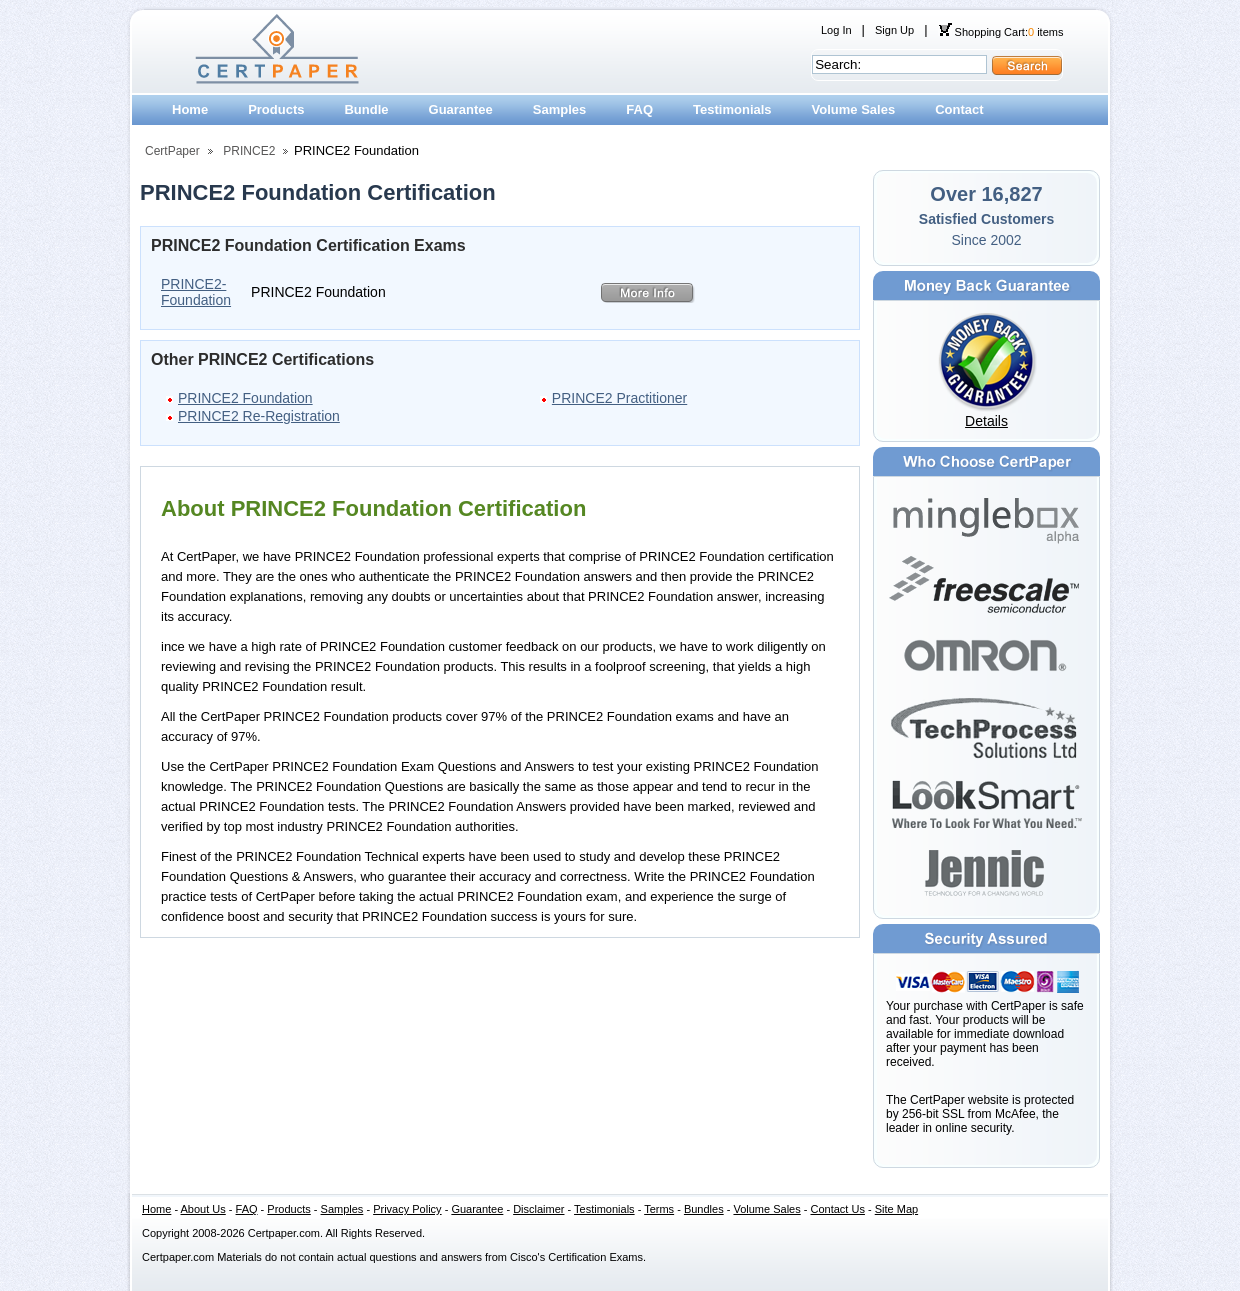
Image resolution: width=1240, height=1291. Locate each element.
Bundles (704, 1209)
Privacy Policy (407, 1209)
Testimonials (732, 109)
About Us (203, 1209)
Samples (559, 109)
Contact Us (838, 1209)
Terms (659, 1209)
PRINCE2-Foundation (196, 292)
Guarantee (461, 109)
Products (276, 109)
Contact (959, 109)
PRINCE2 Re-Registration (259, 416)
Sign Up (894, 30)
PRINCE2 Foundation (245, 398)
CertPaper (172, 151)
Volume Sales (854, 109)
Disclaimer (538, 1209)
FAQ (639, 109)
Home (190, 109)
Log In (836, 30)
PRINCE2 (249, 151)
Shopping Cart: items (1001, 32)
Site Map (896, 1209)
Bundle (366, 109)
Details (986, 421)
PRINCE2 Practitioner (619, 398)
